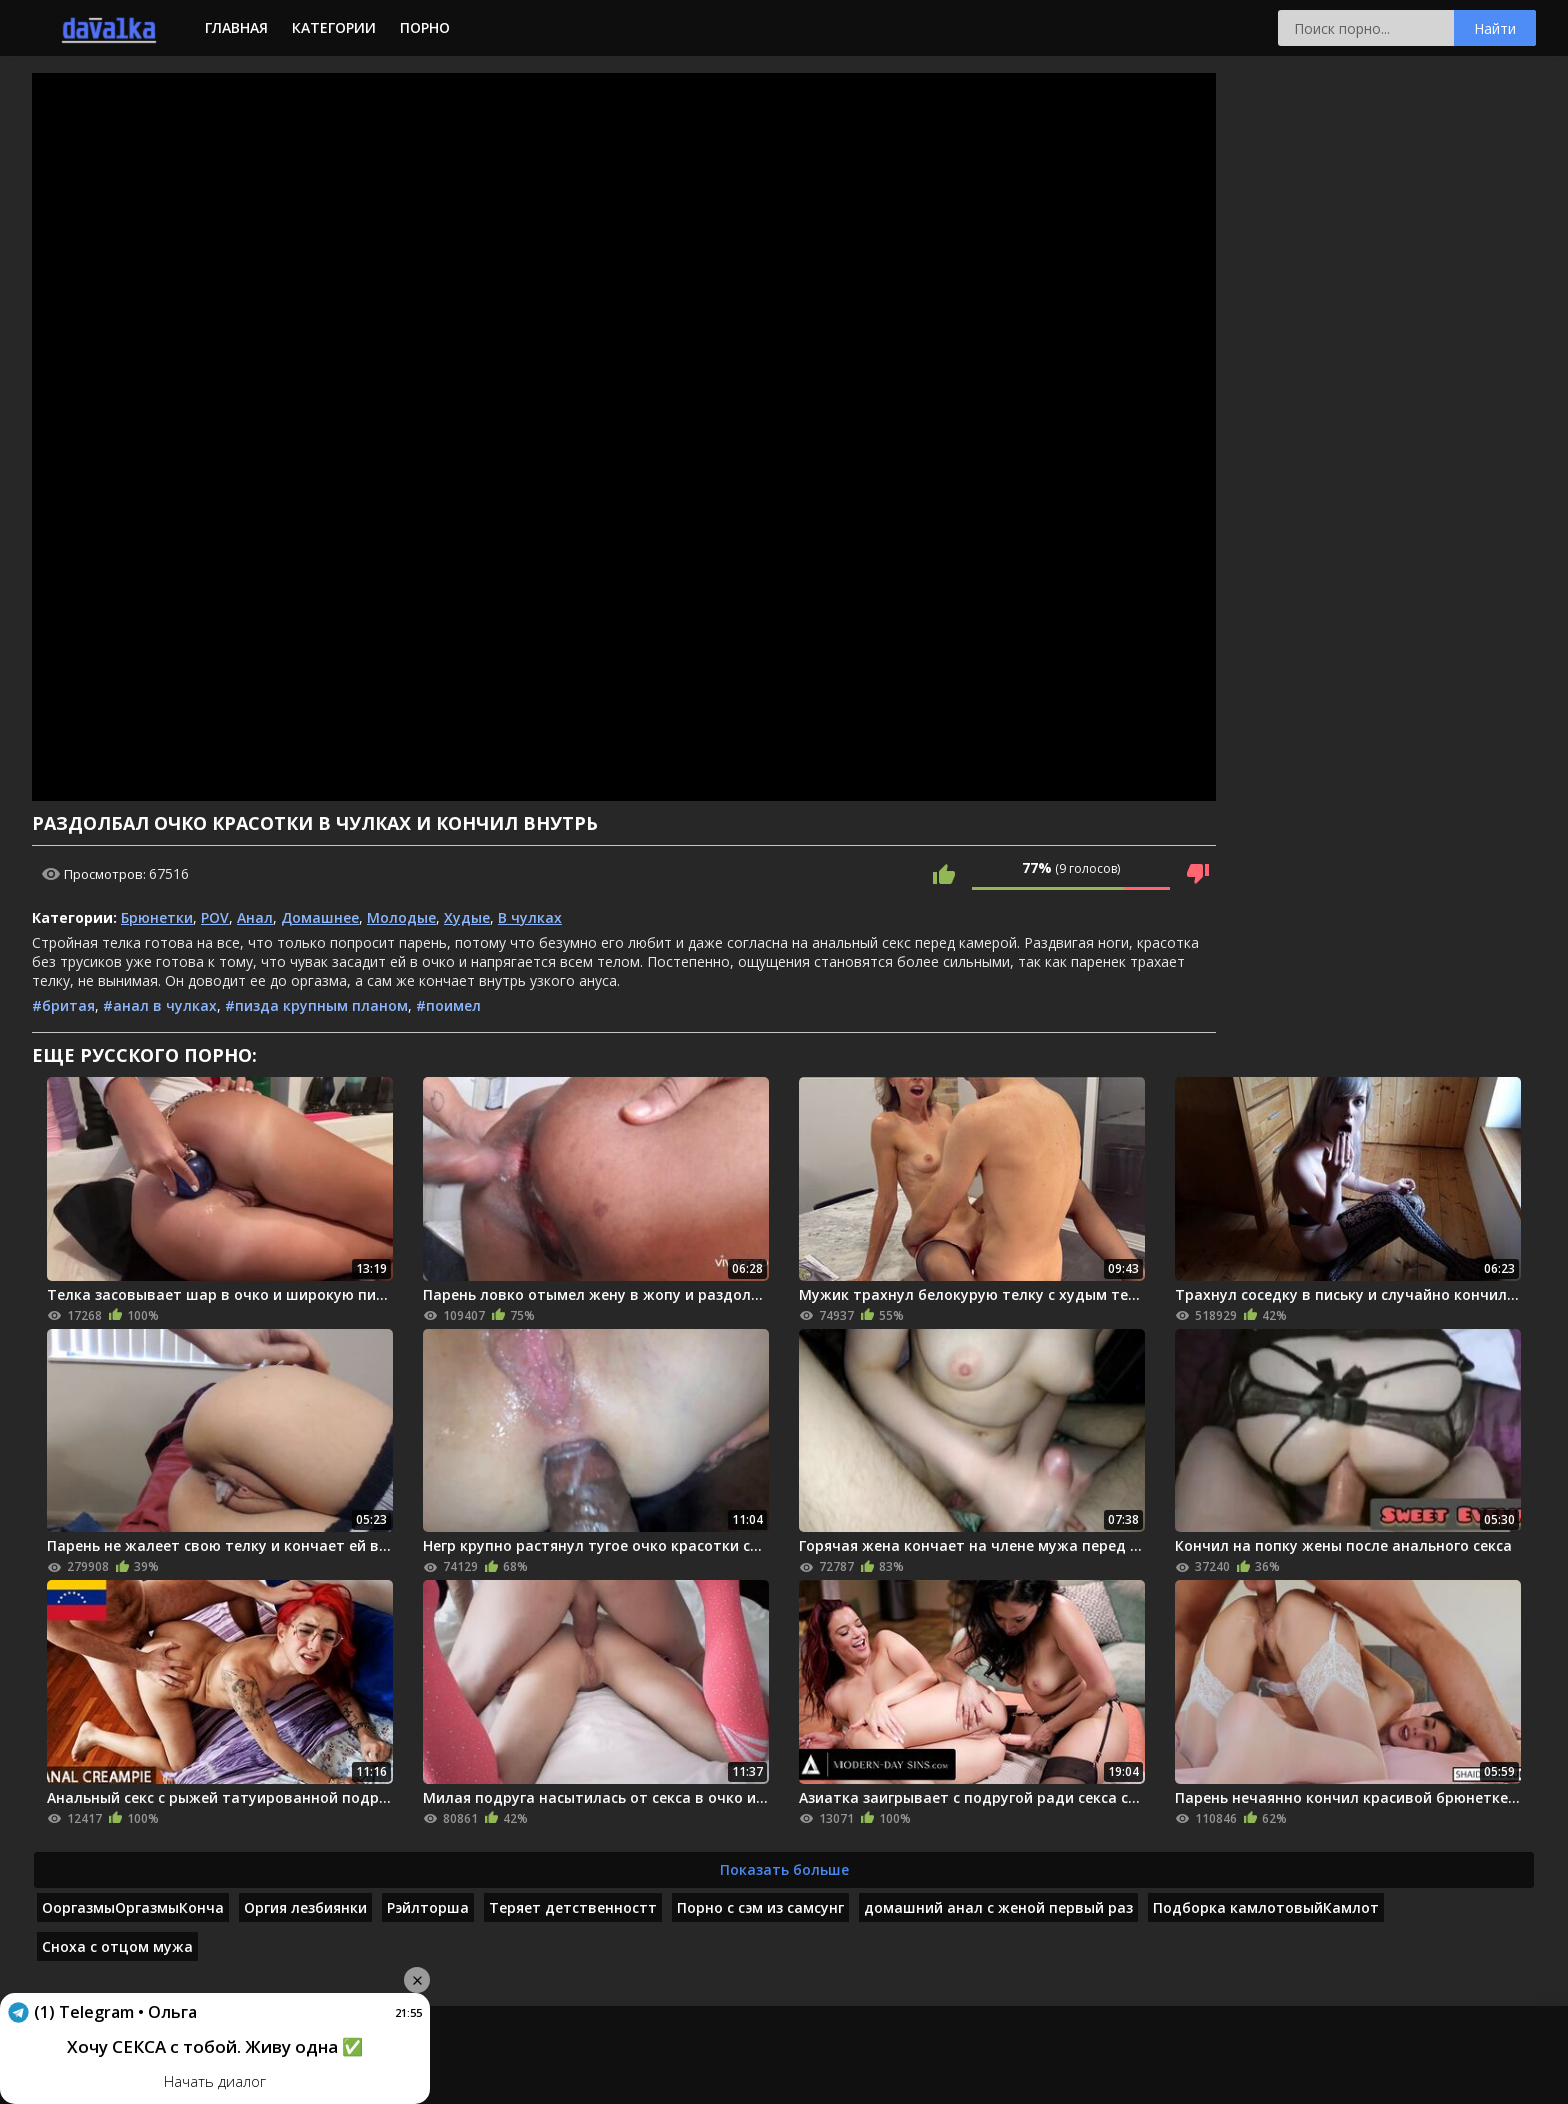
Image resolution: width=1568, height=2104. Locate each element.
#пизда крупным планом (316, 1005)
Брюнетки (157, 917)
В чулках (530, 917)
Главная (236, 27)
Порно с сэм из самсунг (760, 1907)
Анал (255, 917)
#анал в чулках (160, 1005)
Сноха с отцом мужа (117, 1946)
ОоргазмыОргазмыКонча (133, 1907)
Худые (467, 917)
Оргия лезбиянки (305, 1907)
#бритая (63, 1005)
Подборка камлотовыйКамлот (1266, 1907)
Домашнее (320, 917)
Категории (334, 27)
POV (215, 917)
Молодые (401, 917)
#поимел (448, 1005)
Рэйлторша (428, 1907)
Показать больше (784, 1869)
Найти (1495, 28)
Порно (425, 27)
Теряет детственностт (573, 1907)
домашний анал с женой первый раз (998, 1907)
